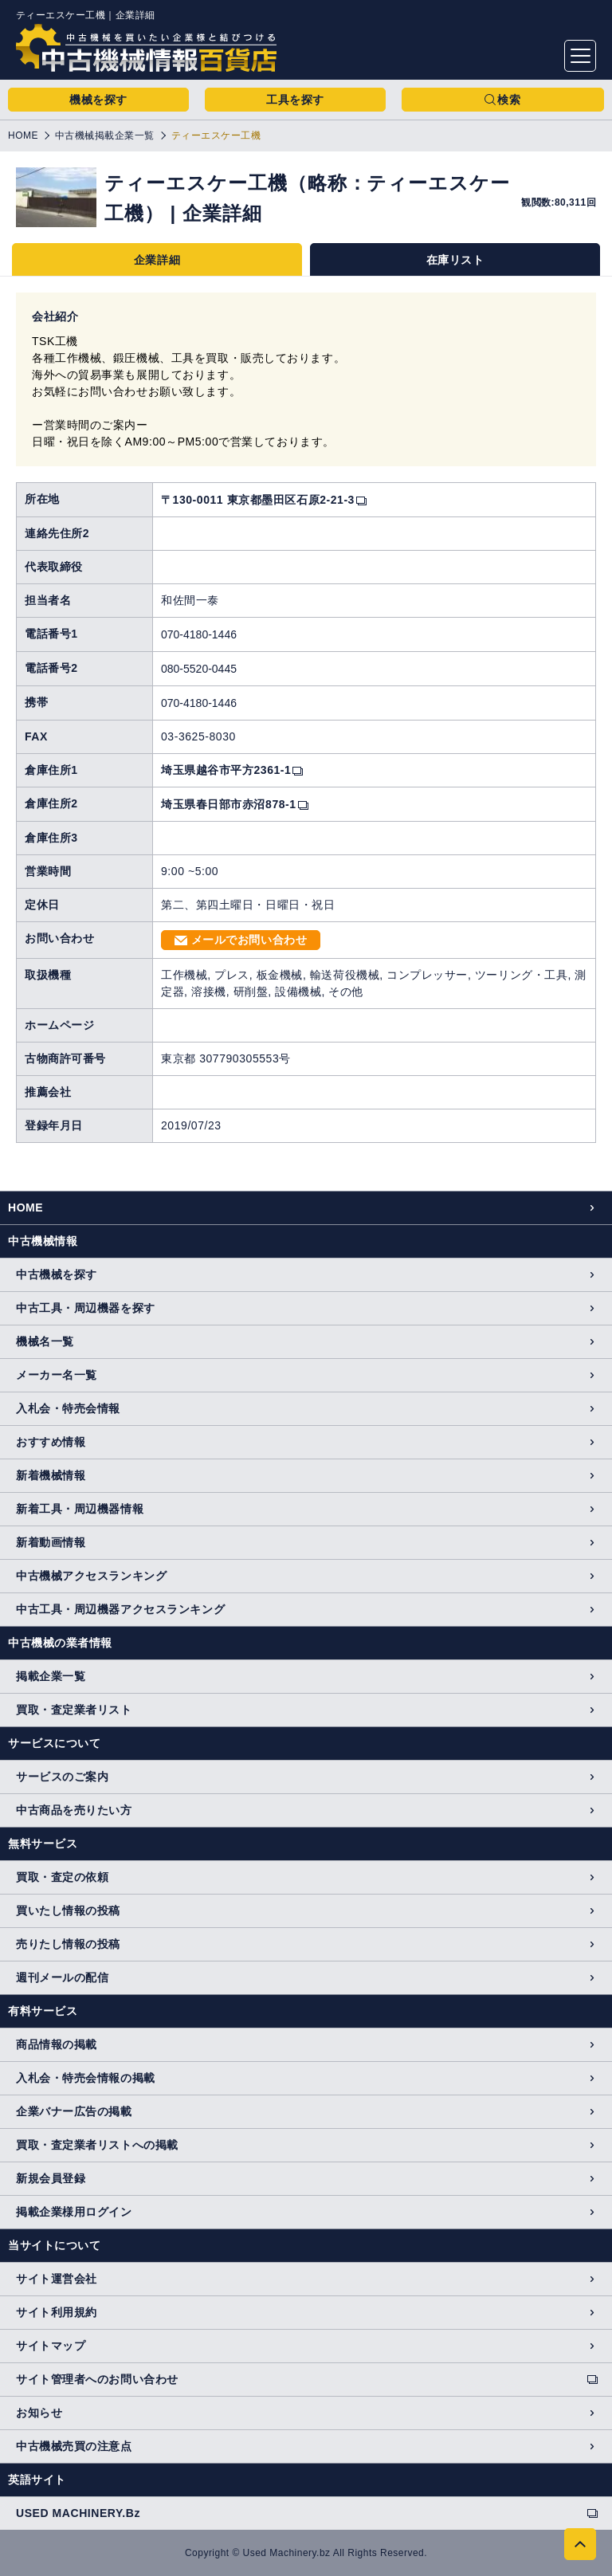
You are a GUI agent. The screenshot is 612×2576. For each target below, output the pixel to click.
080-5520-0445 (199, 668)
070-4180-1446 (199, 634)
